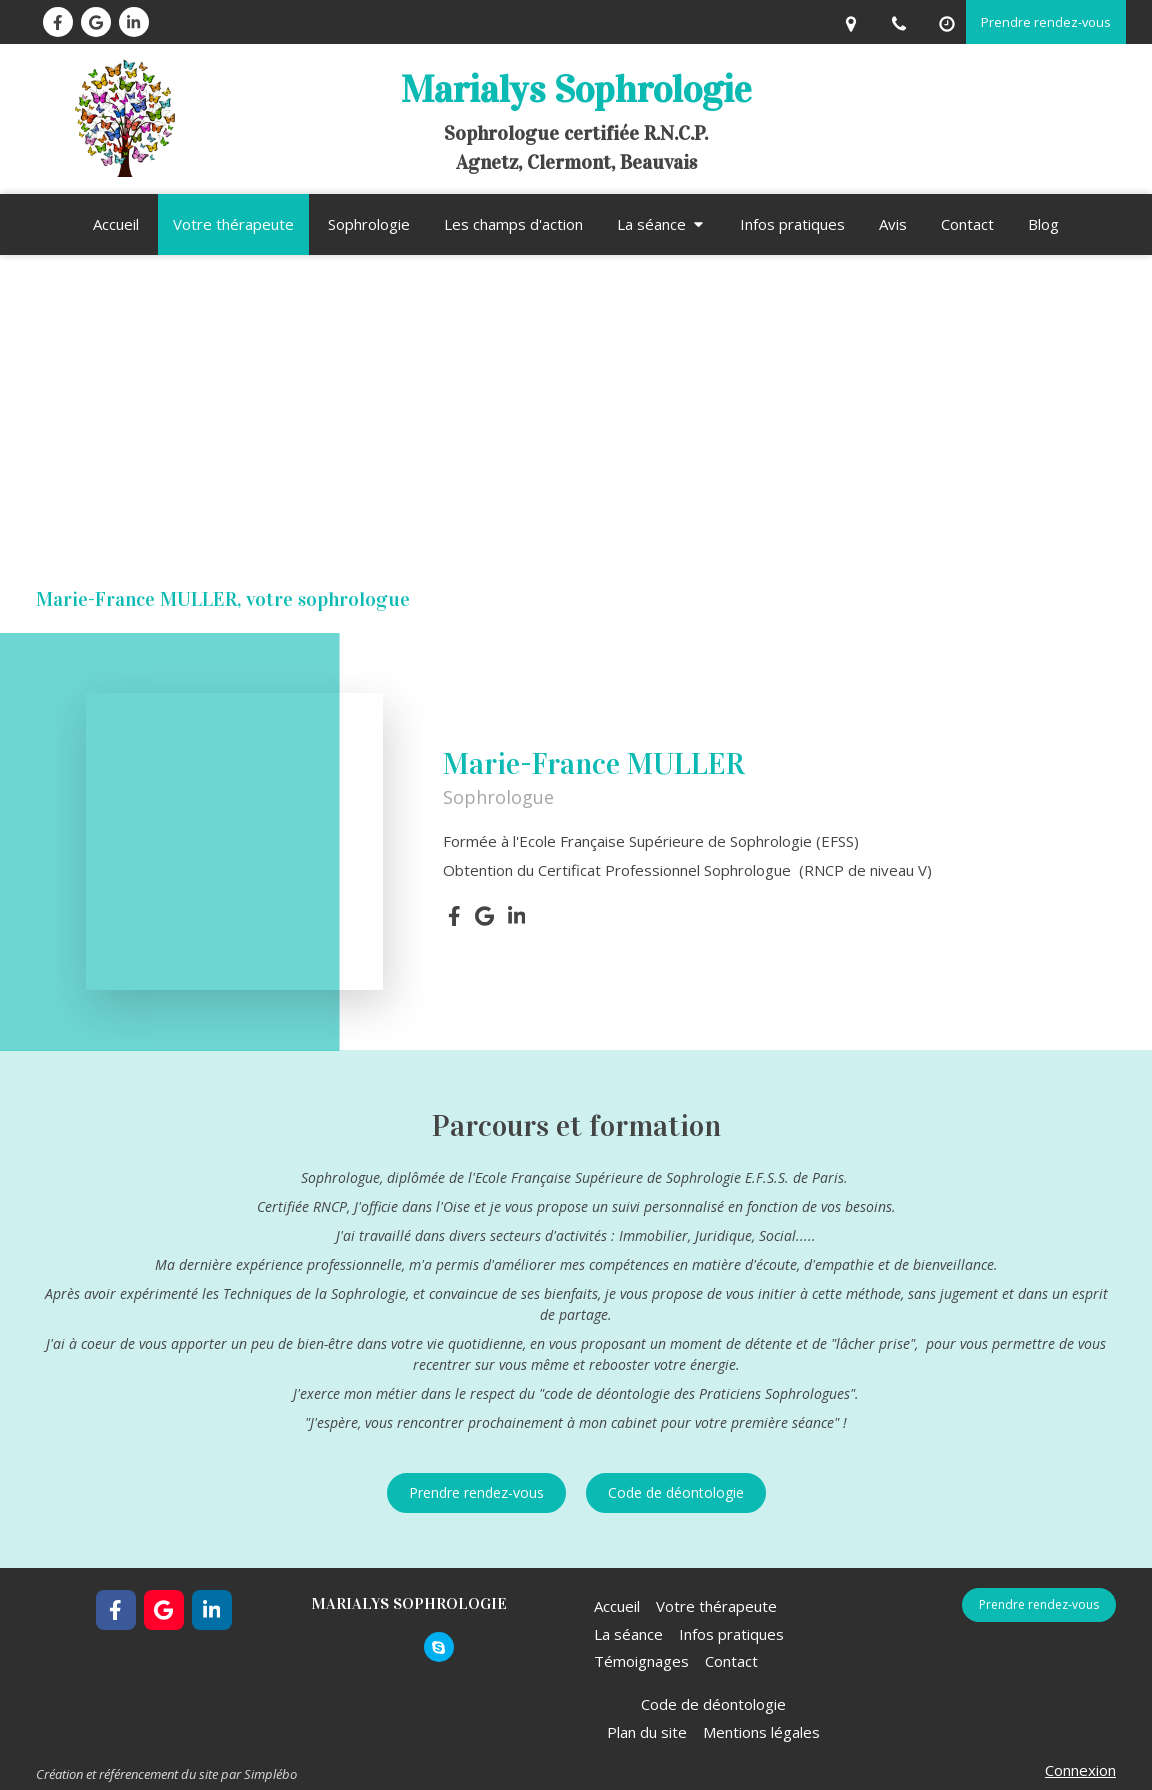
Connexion (1080, 1770)
